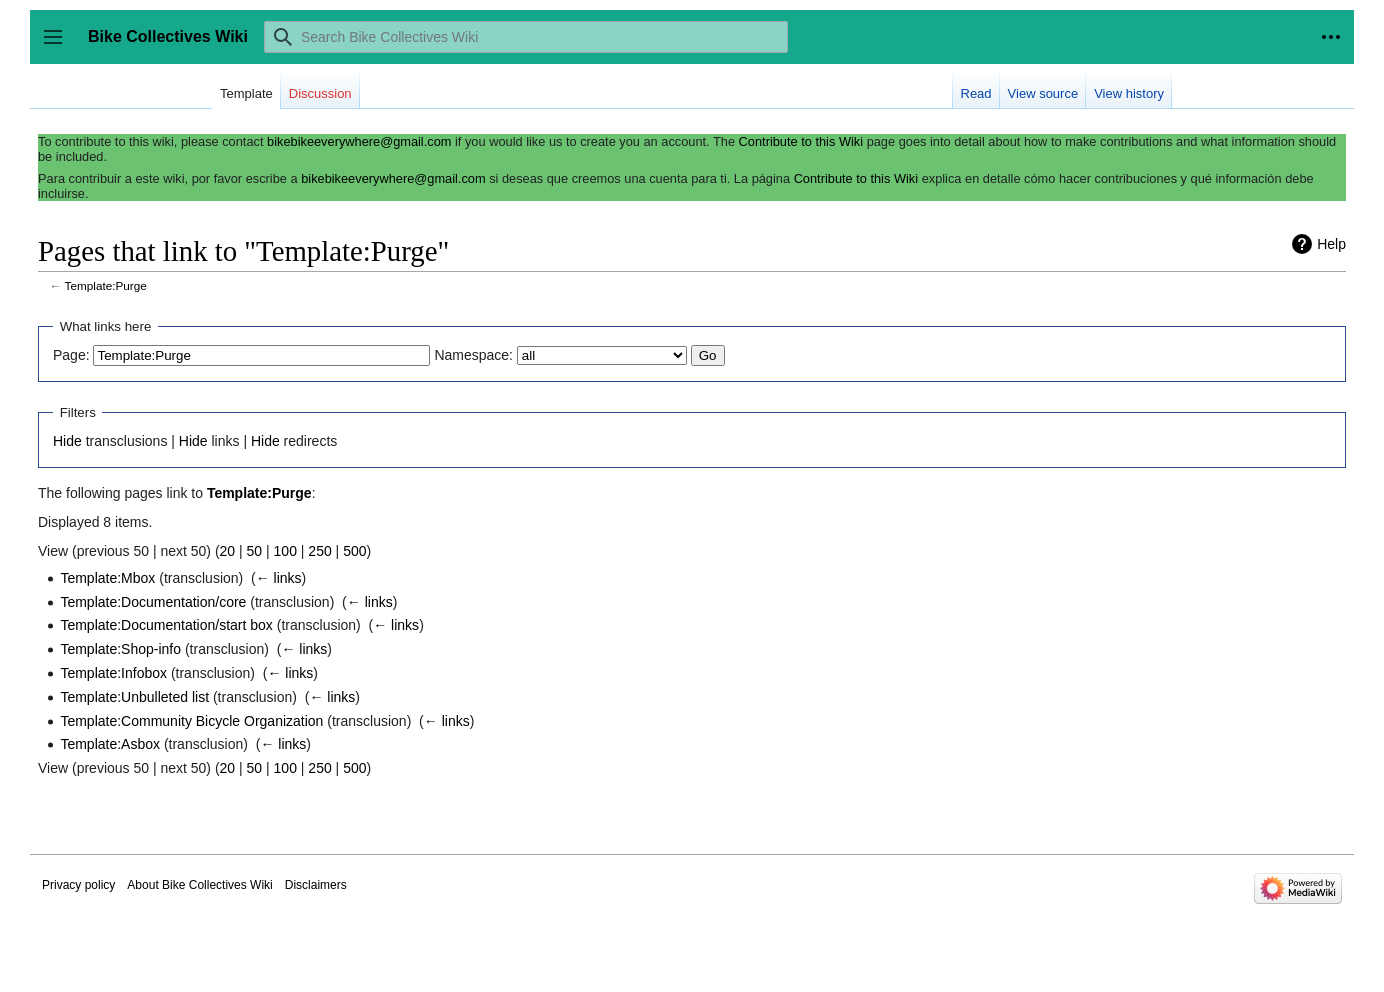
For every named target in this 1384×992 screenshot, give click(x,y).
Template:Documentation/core (153, 602)
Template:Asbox (110, 744)
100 (285, 551)
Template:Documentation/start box (166, 625)
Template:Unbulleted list (134, 697)
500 (354, 551)
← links (279, 578)
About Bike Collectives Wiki (199, 885)
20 (228, 551)
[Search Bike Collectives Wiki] (526, 37)
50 (255, 551)
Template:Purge (106, 285)
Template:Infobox (113, 673)
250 (319, 551)
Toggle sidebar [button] (59, 46)
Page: (71, 355)
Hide (67, 441)
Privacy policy (78, 885)
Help (1331, 244)
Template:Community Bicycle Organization (191, 721)
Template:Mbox (107, 578)
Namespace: (473, 355)
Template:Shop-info (120, 649)
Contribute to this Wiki (801, 141)
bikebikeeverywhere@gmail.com (359, 141)
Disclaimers (316, 885)
